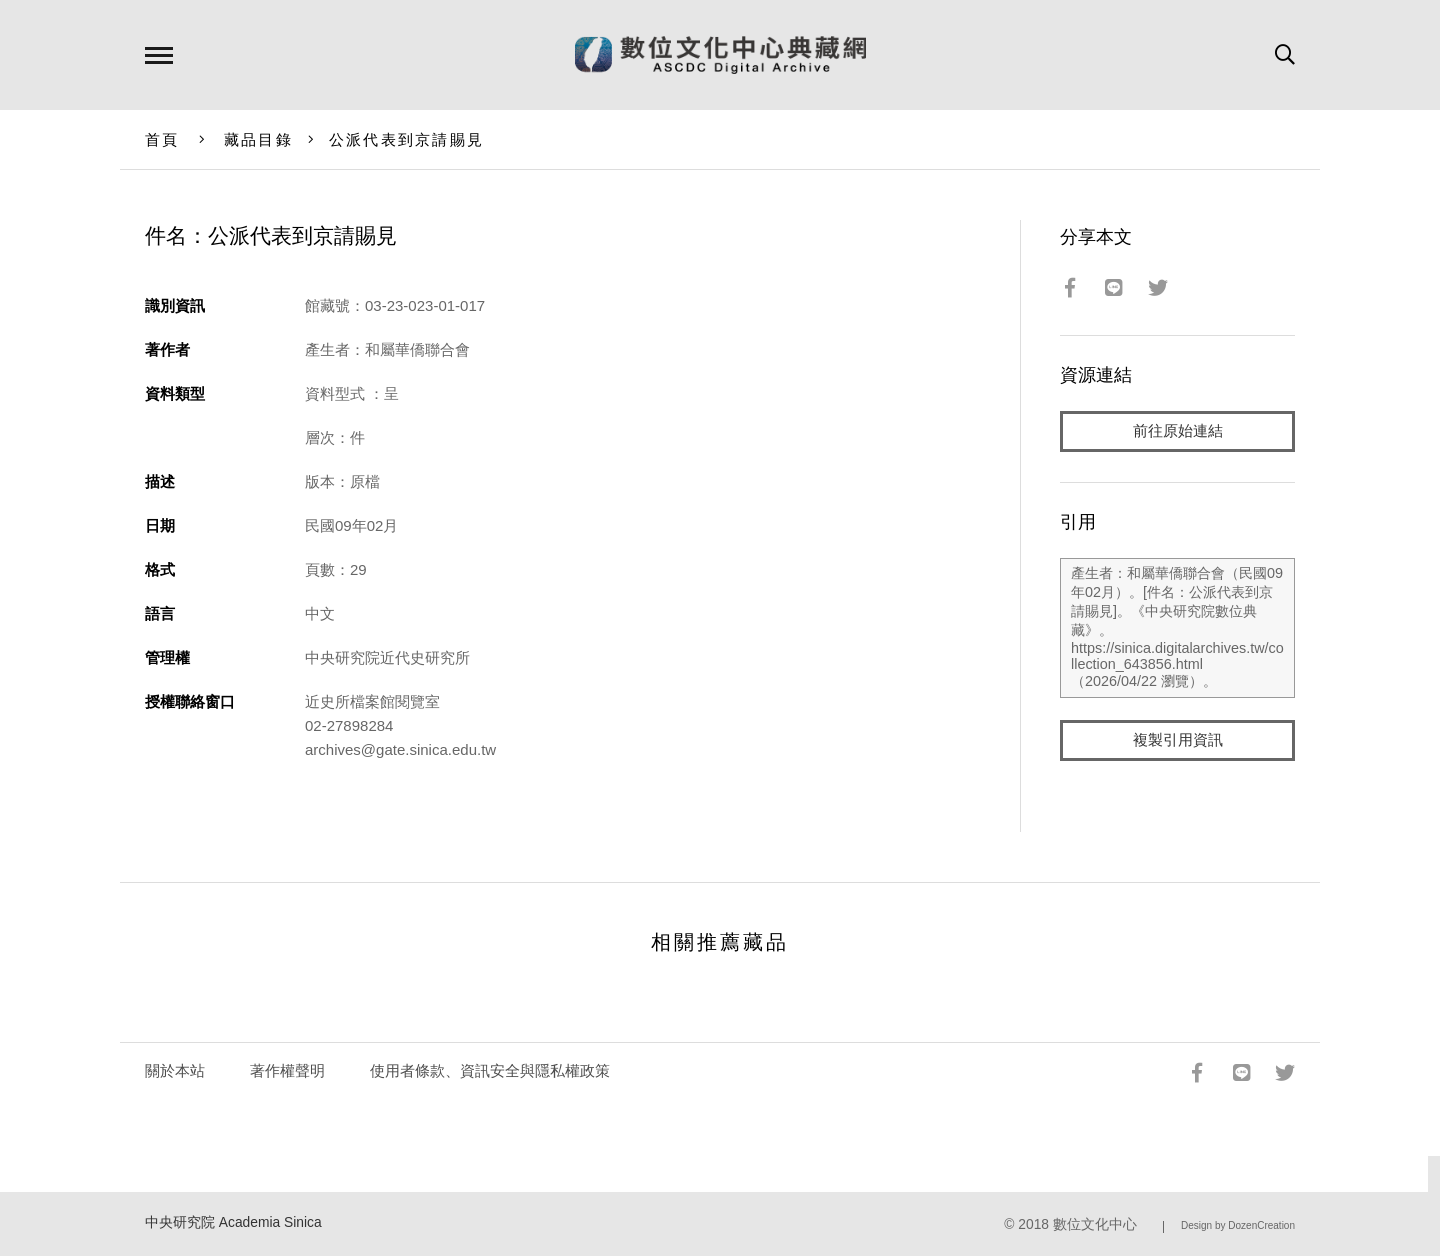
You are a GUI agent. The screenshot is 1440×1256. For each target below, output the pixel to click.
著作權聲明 (287, 1070)
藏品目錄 (258, 139)
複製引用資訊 (1178, 741)
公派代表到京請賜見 (406, 139)
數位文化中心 (1095, 1224)
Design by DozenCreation (1238, 1225)
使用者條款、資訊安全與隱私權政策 (490, 1070)
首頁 (162, 139)
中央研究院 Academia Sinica (233, 1222)
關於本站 (175, 1070)
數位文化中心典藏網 (720, 55)
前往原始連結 (1178, 431)
